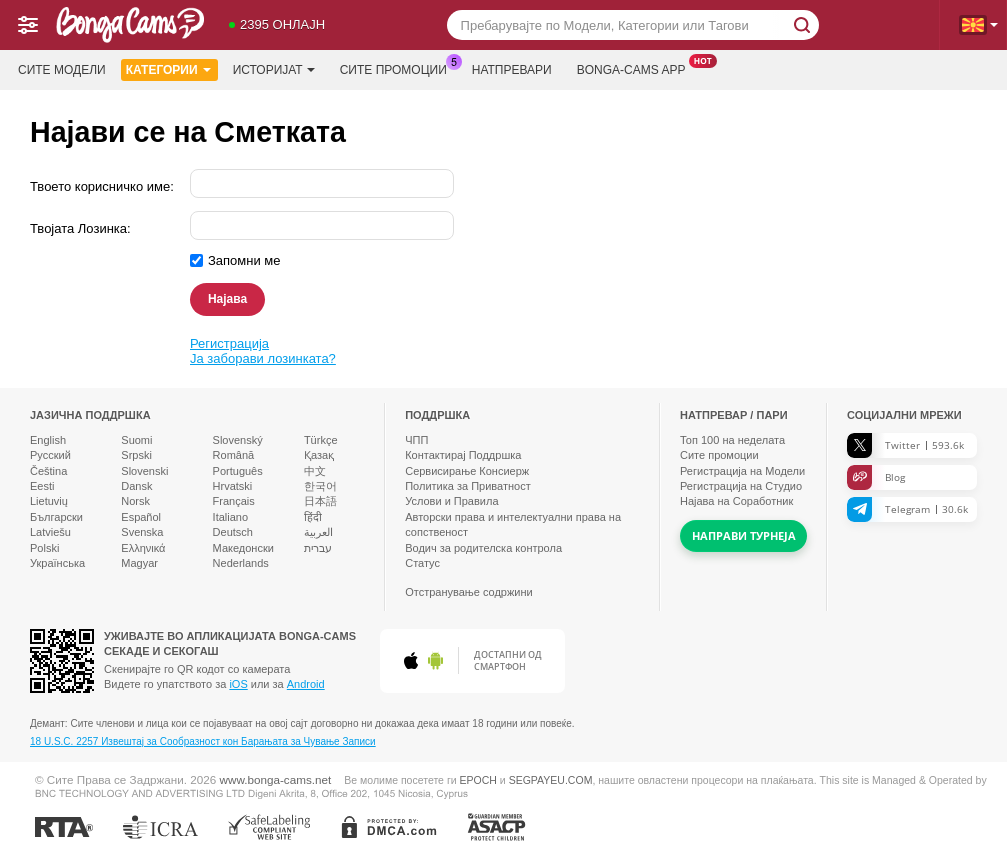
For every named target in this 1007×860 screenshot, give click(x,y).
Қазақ (319, 455)
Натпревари (512, 70)
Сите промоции (398, 68)
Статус (422, 563)
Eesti (42, 486)
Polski (44, 548)
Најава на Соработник (736, 501)
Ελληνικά (143, 548)
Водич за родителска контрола (483, 548)
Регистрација (229, 343)
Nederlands (241, 563)
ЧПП (416, 440)
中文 (315, 471)
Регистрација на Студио (741, 486)
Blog (876, 477)
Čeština (48, 471)
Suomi (136, 440)
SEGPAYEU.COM (551, 780)
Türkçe (321, 440)
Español (141, 517)
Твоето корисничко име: (102, 186)
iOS (238, 684)
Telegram (907, 509)
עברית (318, 548)
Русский (50, 455)
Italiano (230, 517)
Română (234, 455)
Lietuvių (49, 501)
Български (56, 517)
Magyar (139, 563)
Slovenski (144, 471)
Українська (57, 563)
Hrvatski (233, 486)
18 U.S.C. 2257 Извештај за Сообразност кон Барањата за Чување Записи (203, 741)
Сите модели (62, 70)
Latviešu (50, 532)
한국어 (320, 486)
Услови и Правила (451, 501)
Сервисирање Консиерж (467, 471)
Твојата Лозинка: (80, 228)
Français (234, 501)
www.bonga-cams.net (276, 779)
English (48, 440)
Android (306, 684)
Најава (227, 299)
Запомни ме (244, 260)
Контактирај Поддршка (463, 455)
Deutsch (233, 532)
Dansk (136, 486)
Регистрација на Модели (742, 471)
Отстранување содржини (469, 592)
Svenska (142, 532)
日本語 (320, 501)
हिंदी (313, 517)
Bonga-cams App (636, 68)
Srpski (136, 455)
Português (238, 471)
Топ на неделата (732, 440)
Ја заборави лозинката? (263, 358)
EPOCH (478, 780)
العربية (318, 532)
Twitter (905, 445)
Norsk (135, 501)
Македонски (243, 548)
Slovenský (238, 440)
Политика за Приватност (468, 486)
